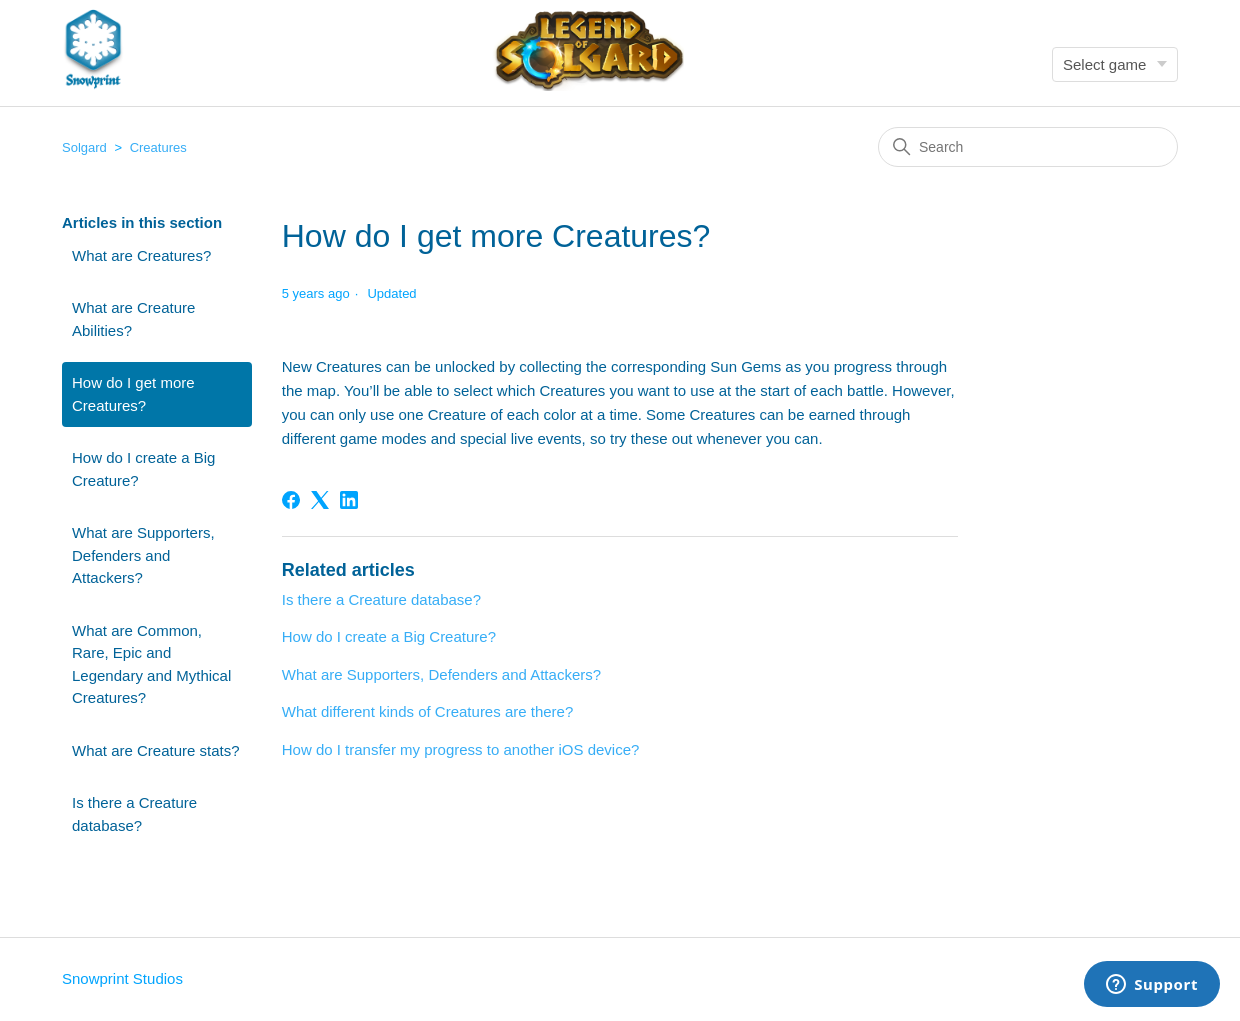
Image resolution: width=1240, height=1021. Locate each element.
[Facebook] (291, 500)
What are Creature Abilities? (133, 319)
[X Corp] (320, 500)
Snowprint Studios (122, 978)
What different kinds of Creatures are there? (428, 711)
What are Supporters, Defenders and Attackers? (143, 555)
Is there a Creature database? (134, 814)
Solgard (84, 147)
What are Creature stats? (156, 750)
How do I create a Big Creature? (143, 469)
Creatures (158, 147)
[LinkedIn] (349, 500)
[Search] (1028, 147)
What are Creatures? (141, 255)
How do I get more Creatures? (133, 394)
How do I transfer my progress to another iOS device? (461, 749)
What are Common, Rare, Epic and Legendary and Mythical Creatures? (151, 664)
